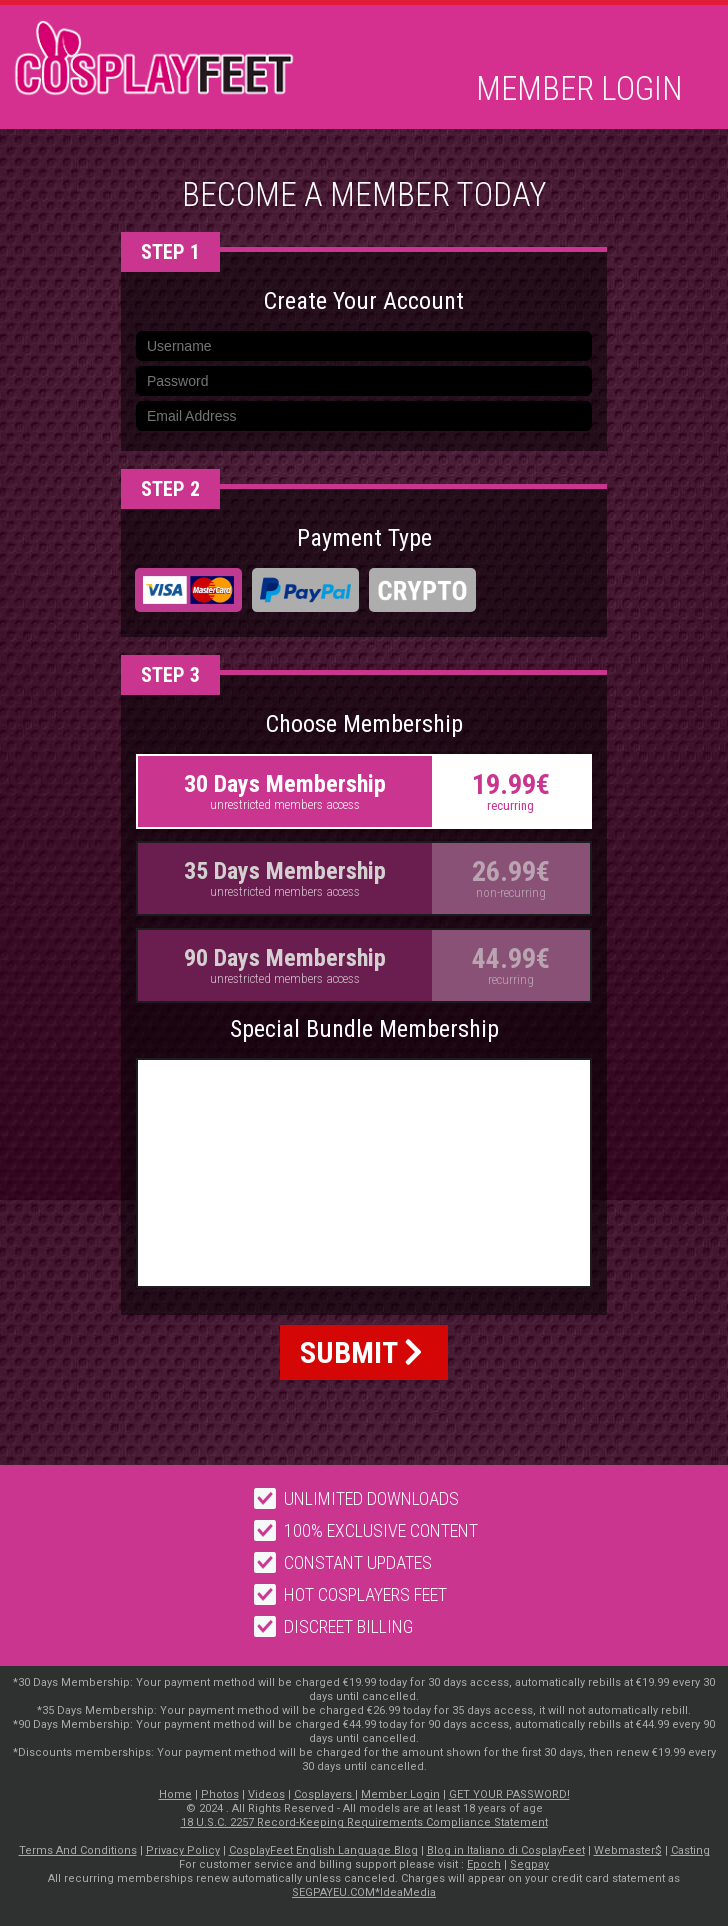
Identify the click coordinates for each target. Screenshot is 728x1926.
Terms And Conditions (78, 1850)
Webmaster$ (628, 1850)
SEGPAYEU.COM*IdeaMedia (364, 1892)
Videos (266, 1794)
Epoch (484, 1864)
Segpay (529, 1864)
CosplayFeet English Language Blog (323, 1850)
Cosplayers (324, 1794)
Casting (690, 1850)
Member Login (579, 89)
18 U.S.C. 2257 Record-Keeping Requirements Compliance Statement (364, 1822)
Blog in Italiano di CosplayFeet (506, 1850)
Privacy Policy (183, 1850)
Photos (220, 1794)
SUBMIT (361, 1352)
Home (175, 1794)
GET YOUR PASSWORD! (509, 1794)
